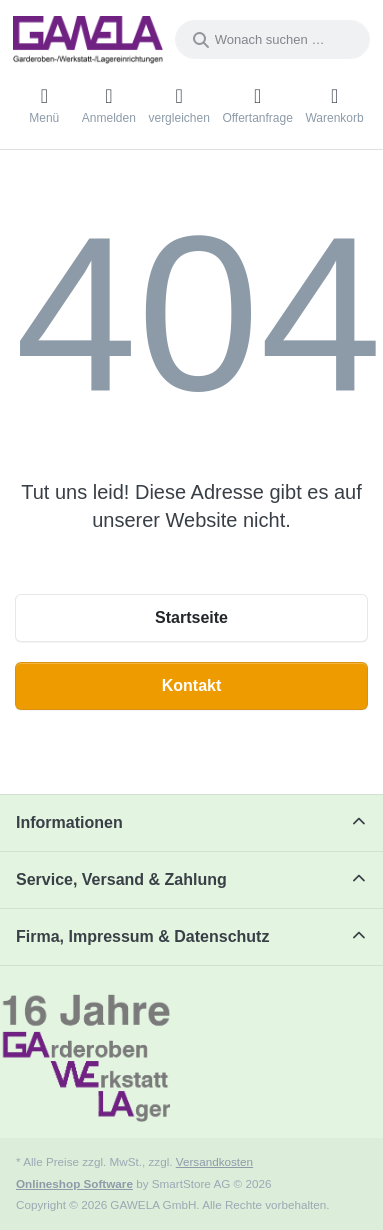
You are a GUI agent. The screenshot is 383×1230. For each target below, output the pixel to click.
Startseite (191, 617)
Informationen (69, 822)
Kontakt (192, 685)
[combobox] (272, 39)
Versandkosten (214, 1161)
